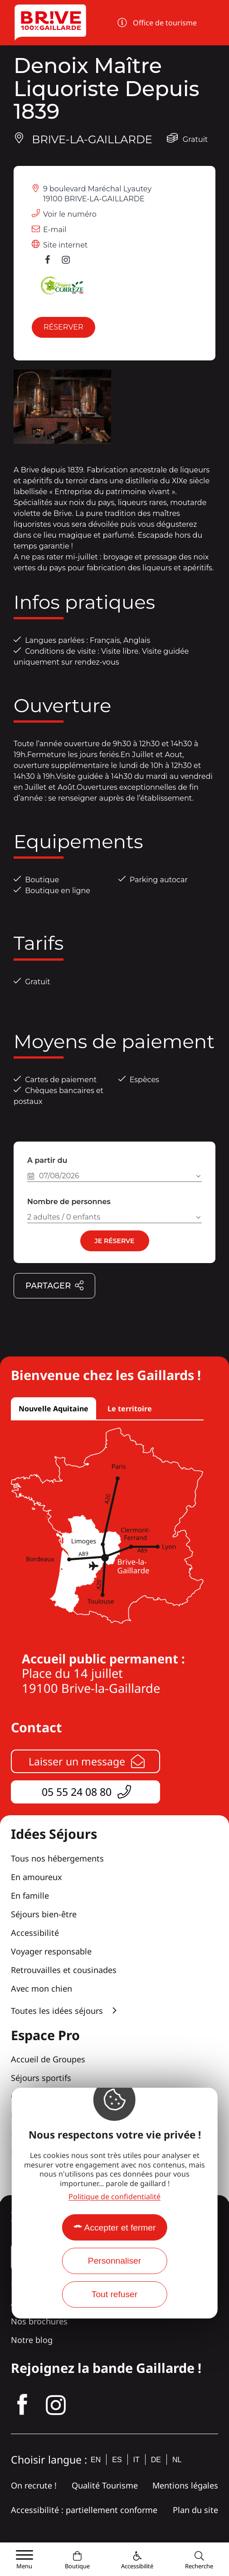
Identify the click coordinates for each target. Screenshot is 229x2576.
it (136, 2460)
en (96, 2460)
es (117, 2460)
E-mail (55, 229)
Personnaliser (114, 2260)
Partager (54, 1286)
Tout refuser (114, 2294)
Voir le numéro (70, 214)
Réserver (63, 327)
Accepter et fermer (120, 2227)
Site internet (65, 245)
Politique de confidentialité (114, 2197)
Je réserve (114, 1241)
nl (176, 2460)
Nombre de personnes (69, 1201)
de (156, 2460)
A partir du (47, 1160)
